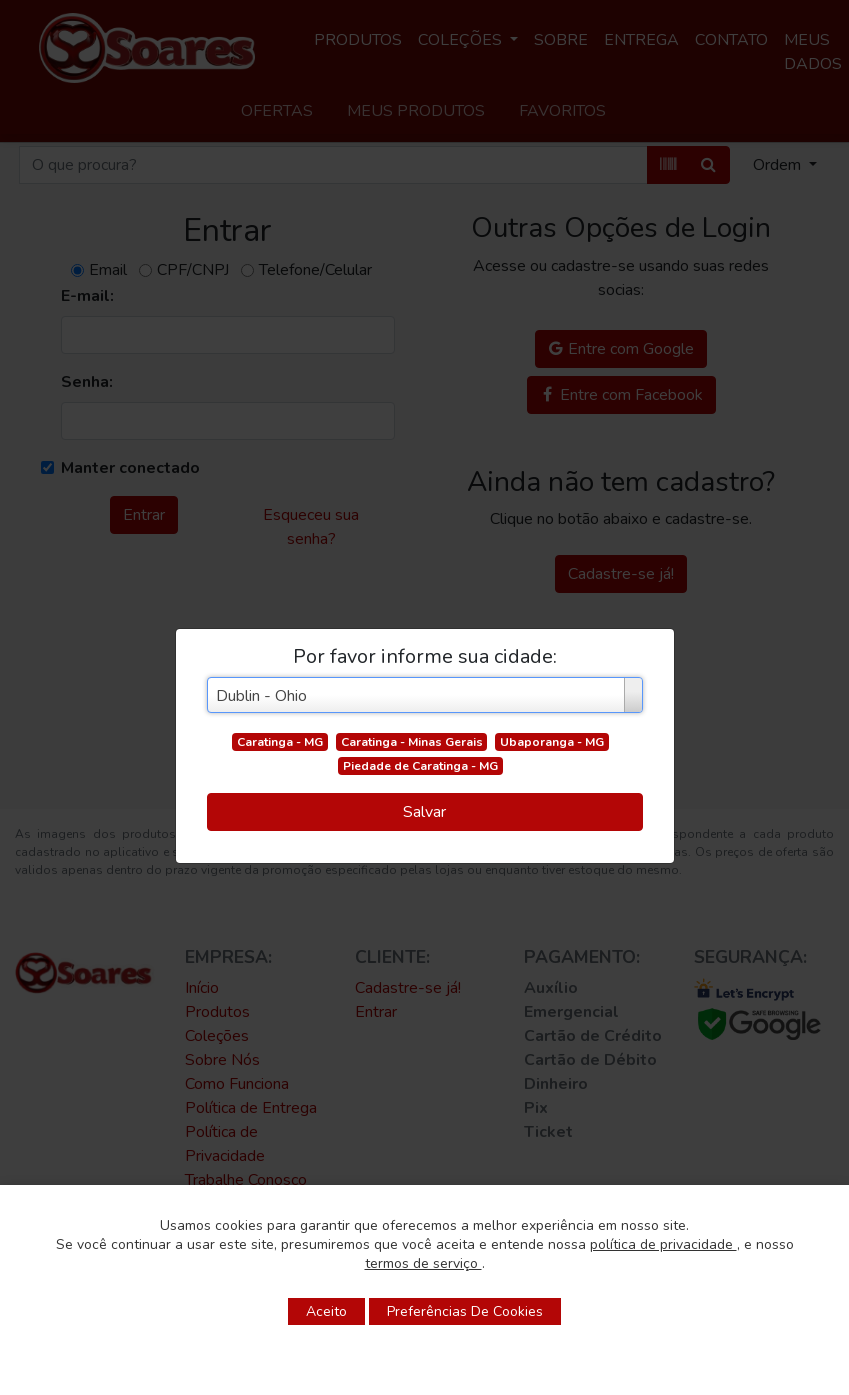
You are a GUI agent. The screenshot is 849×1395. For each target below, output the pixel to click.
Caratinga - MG (280, 742)
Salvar (424, 812)
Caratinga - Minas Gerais (412, 742)
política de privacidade (663, 1244)
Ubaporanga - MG (552, 742)
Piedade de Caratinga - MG (420, 766)
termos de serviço (423, 1263)
